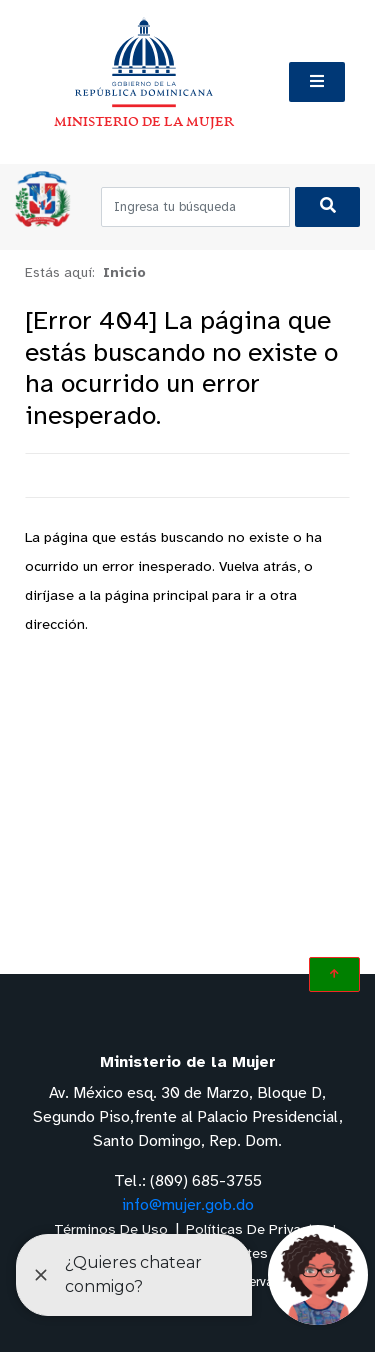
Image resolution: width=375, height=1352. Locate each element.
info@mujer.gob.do (188, 1205)
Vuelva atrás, (259, 567)
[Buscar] (327, 207)
